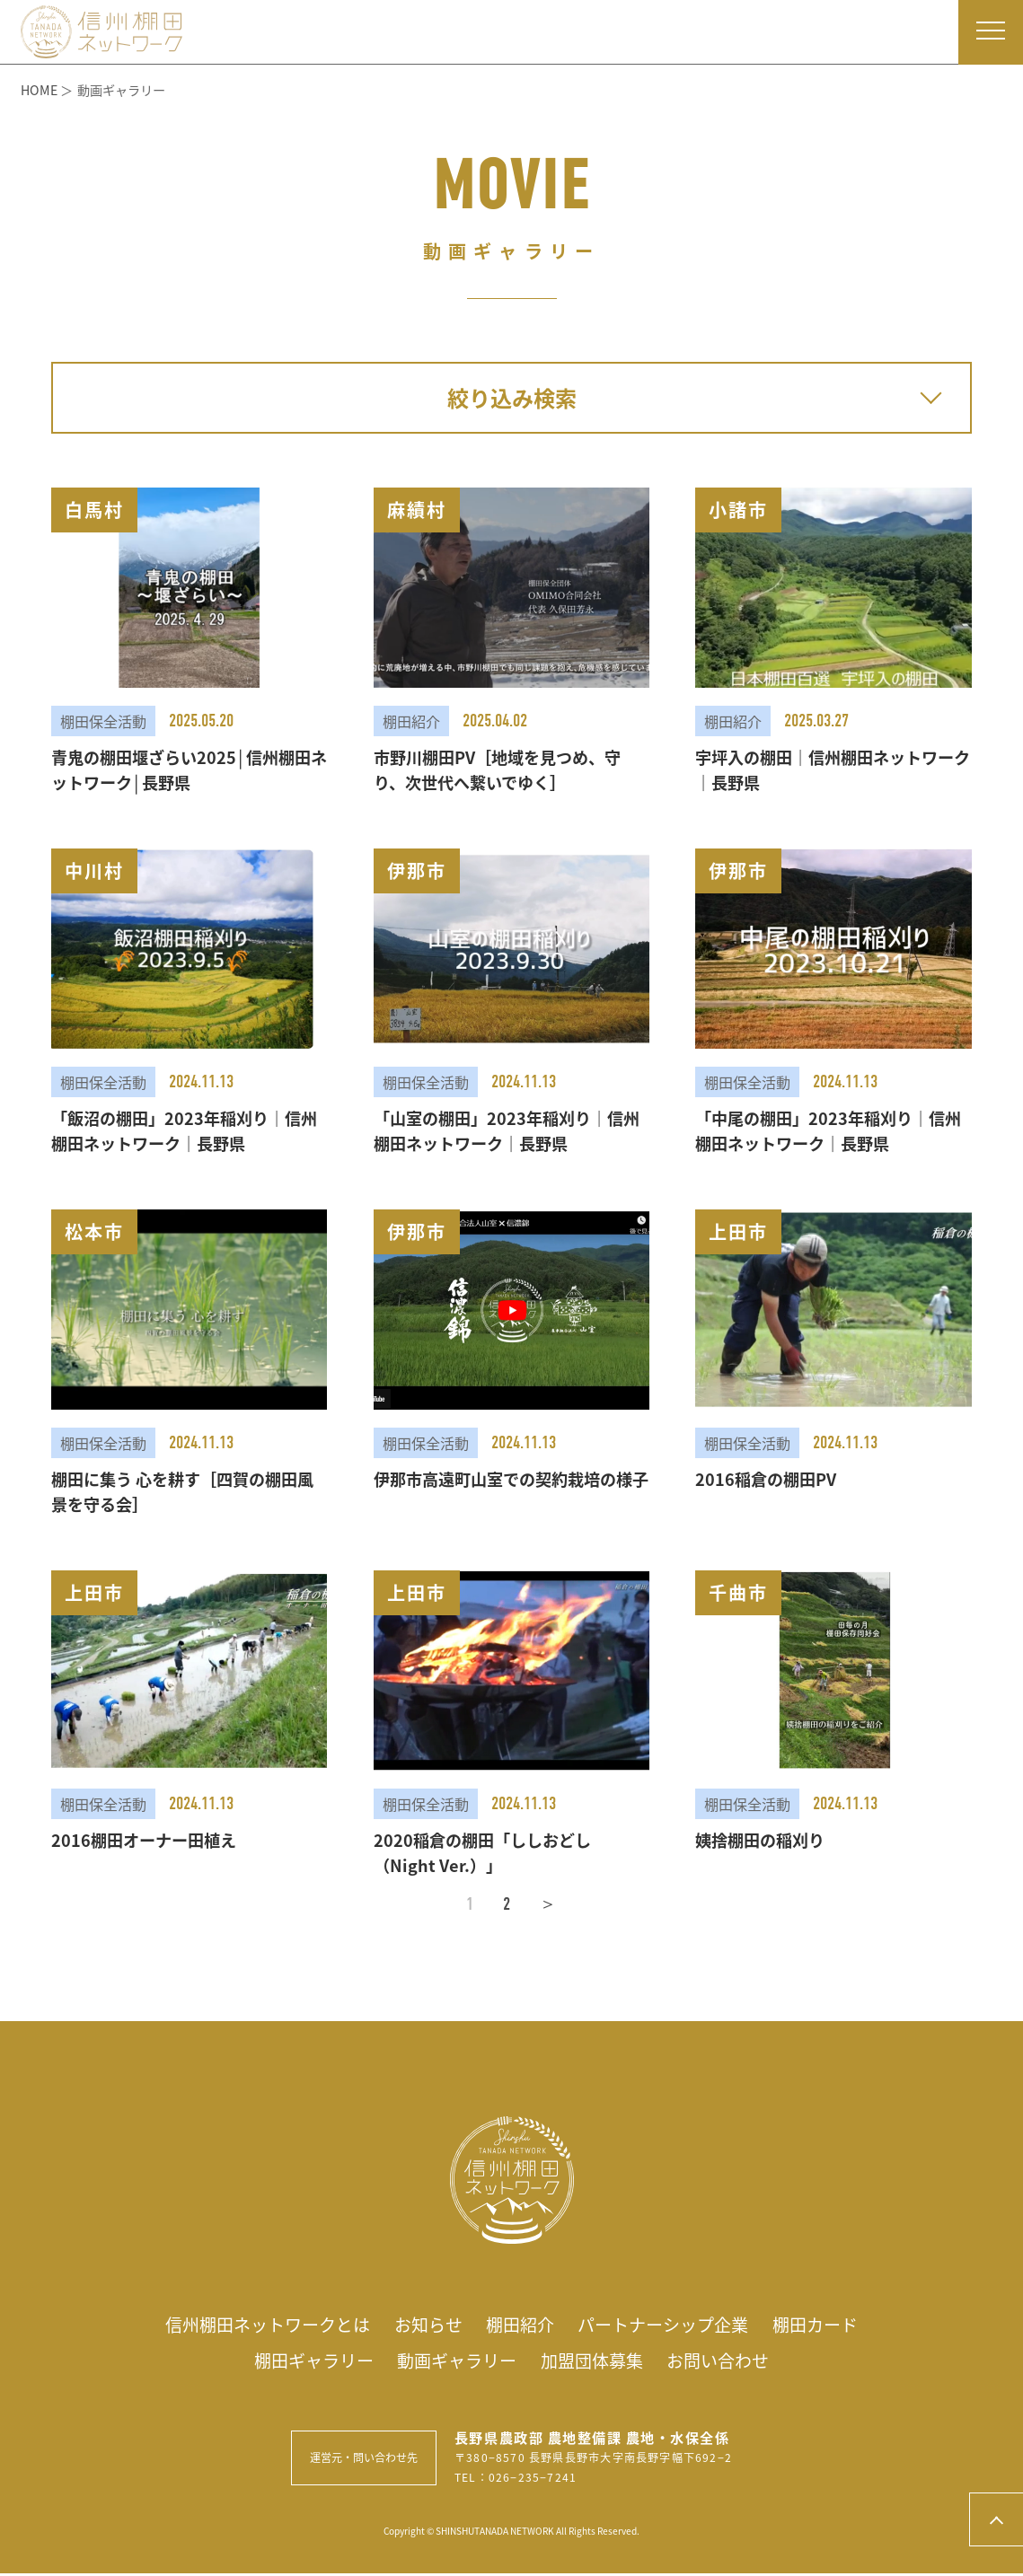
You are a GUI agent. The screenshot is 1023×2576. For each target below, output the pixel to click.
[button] (189, 641)
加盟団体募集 (595, 2362)
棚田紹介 (521, 2325)
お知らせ (425, 2325)
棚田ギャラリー (305, 2362)
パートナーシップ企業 (670, 2325)
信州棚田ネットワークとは (258, 2325)
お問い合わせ (726, 2362)
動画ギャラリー (454, 2362)
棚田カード (828, 2325)
